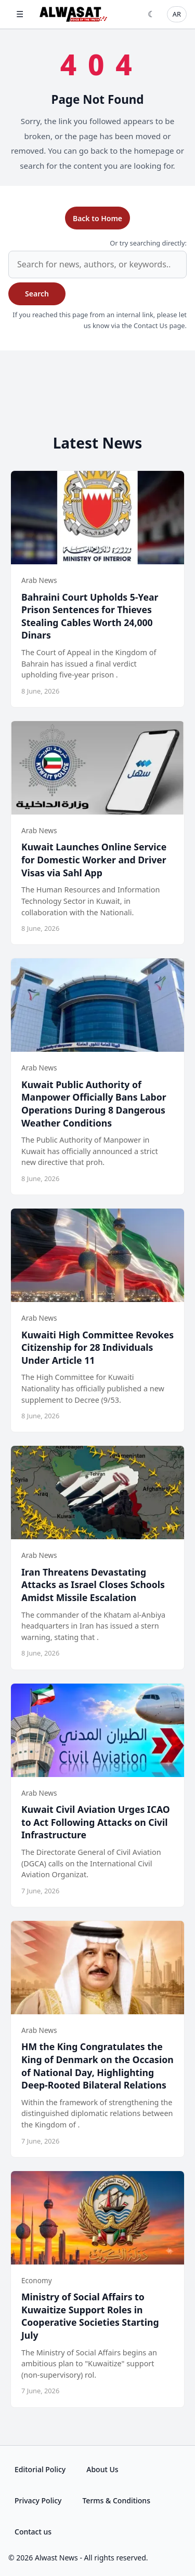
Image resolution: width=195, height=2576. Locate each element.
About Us (102, 2469)
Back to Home (97, 218)
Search (37, 294)
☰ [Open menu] (19, 14)
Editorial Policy (40, 2469)
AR (177, 14)
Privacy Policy (38, 2500)
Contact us (33, 2532)
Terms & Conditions (116, 2500)
